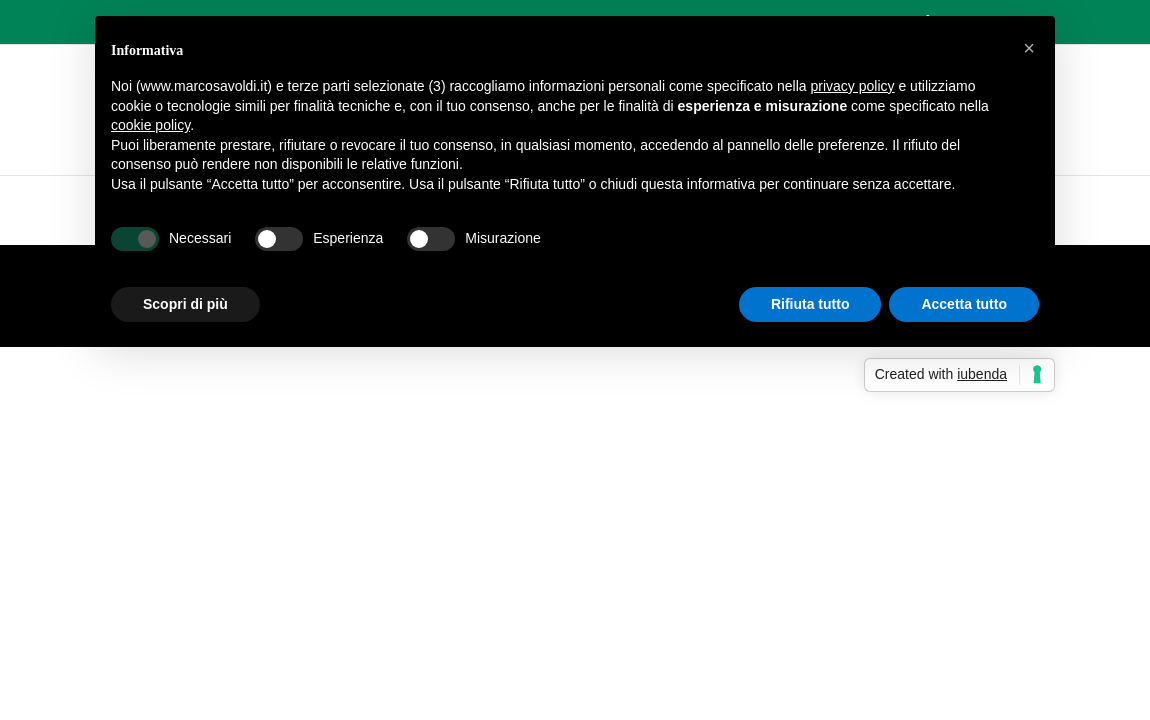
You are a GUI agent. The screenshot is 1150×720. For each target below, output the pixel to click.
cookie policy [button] (150, 125)
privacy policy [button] (853, 86)
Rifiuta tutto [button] (810, 304)
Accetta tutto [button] (964, 304)
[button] (1029, 48)
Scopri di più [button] (185, 304)
